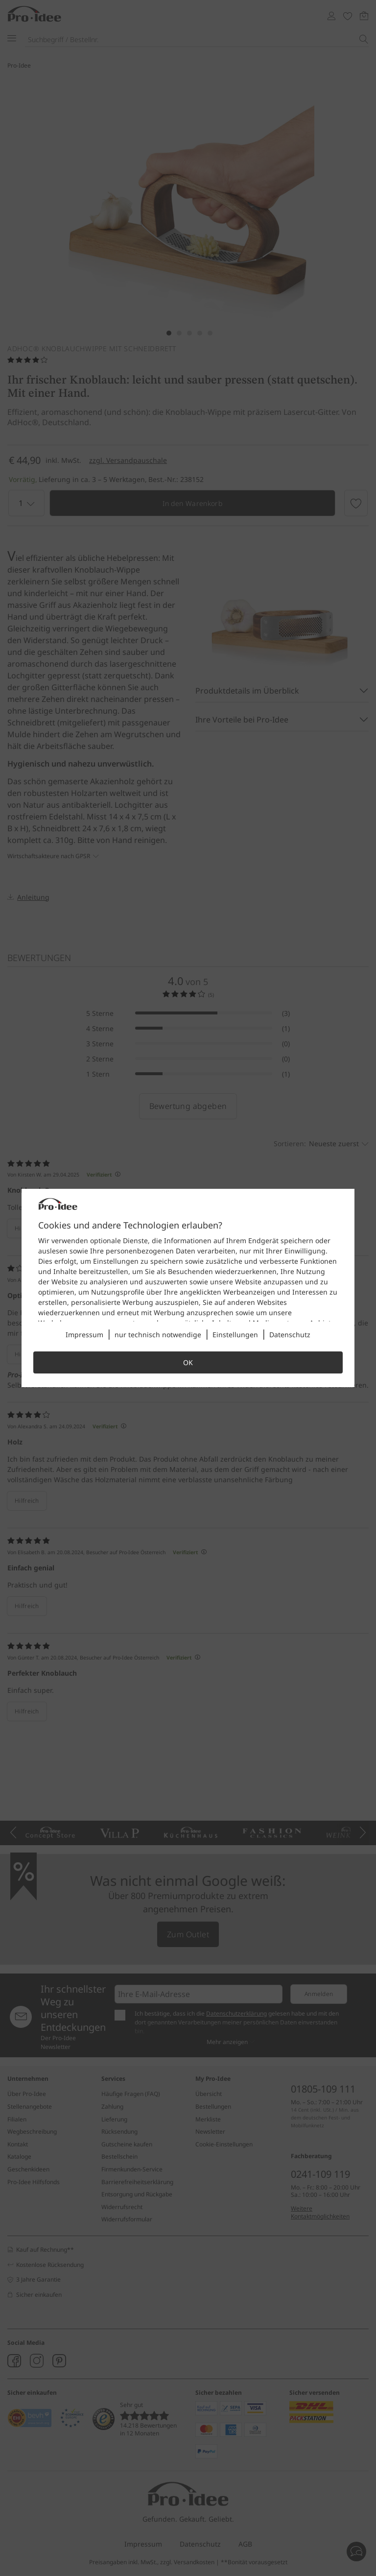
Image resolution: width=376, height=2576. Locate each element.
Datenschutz (289, 1334)
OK (188, 1362)
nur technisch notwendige (158, 1334)
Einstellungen (235, 1334)
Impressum (84, 1334)
